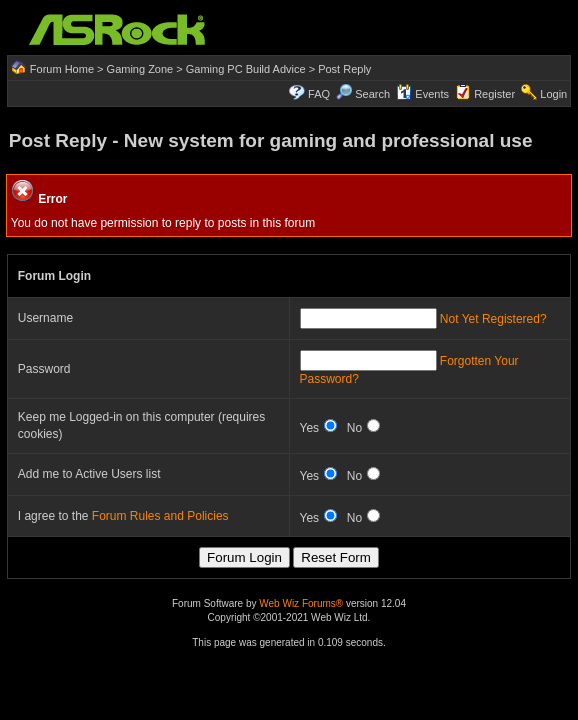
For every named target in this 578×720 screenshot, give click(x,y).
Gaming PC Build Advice (246, 69)
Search (372, 94)
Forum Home (62, 69)
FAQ (319, 94)
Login (553, 94)
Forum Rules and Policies (160, 516)
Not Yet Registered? (493, 319)
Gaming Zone (140, 69)
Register (494, 94)
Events (422, 94)
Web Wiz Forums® (301, 603)
